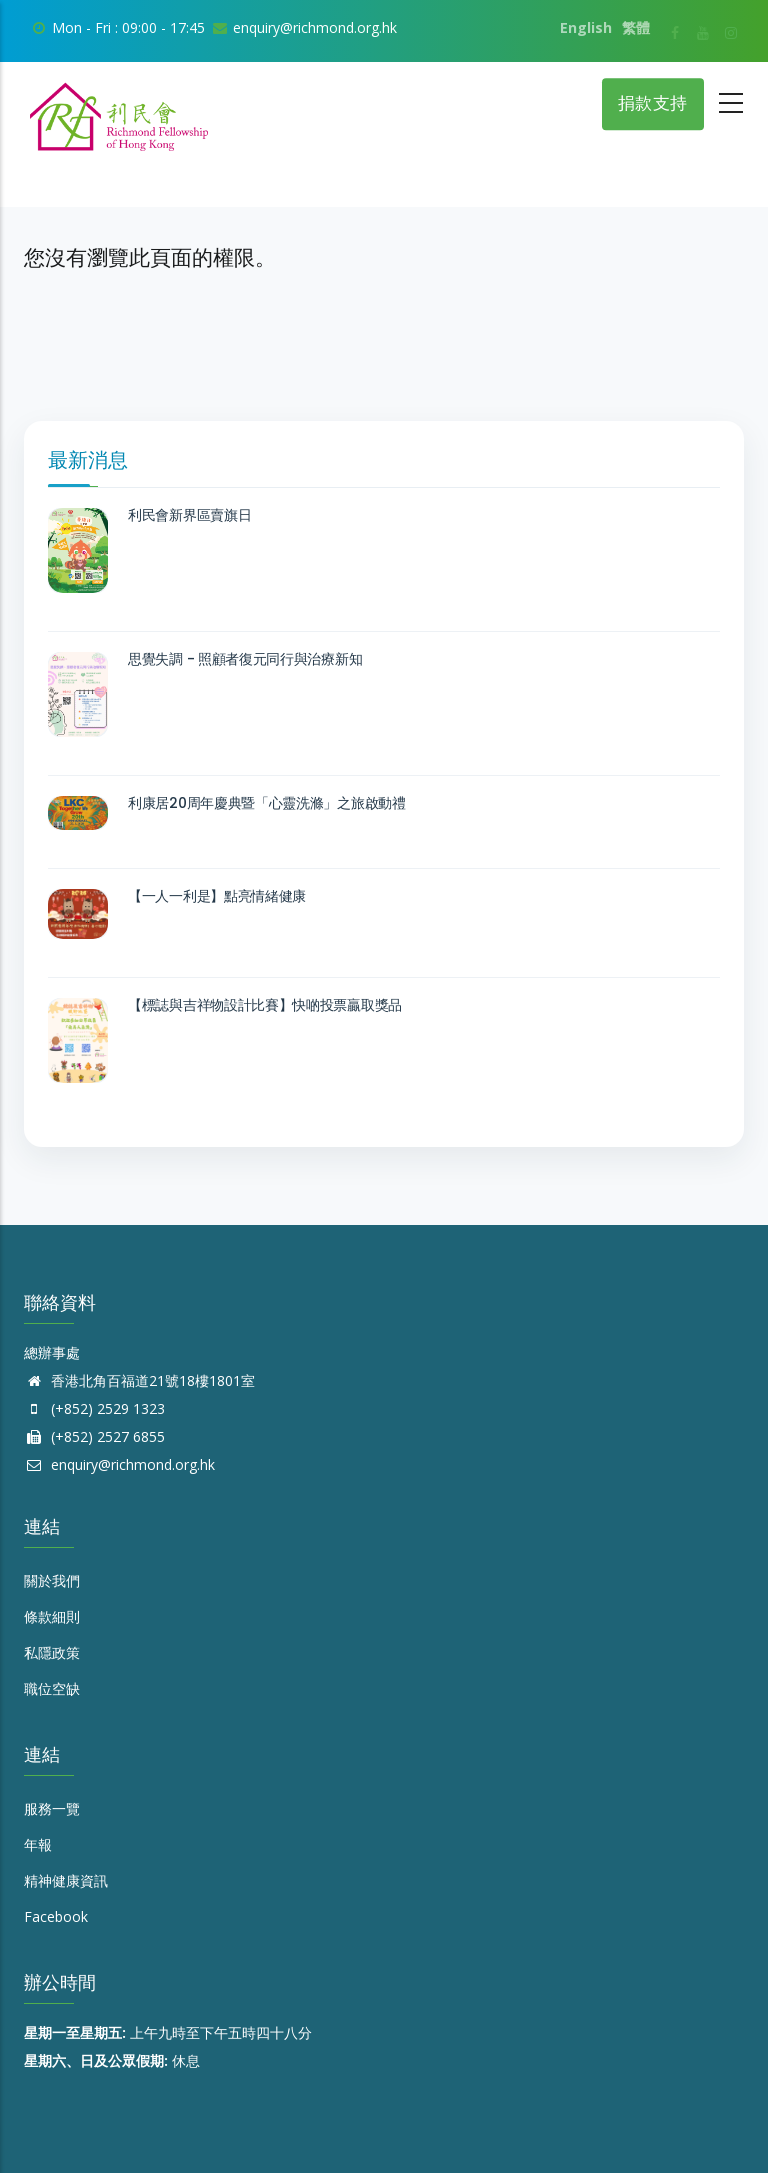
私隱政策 (52, 1652)
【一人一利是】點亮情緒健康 (217, 896)
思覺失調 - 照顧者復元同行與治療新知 (245, 659)
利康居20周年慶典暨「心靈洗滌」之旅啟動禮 (267, 803)
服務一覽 (52, 1808)
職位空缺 (52, 1688)
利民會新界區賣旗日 (189, 515)
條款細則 (52, 1616)
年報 (38, 1844)
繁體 (636, 27)
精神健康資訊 (66, 1880)
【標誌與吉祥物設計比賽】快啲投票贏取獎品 (265, 1005)
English (586, 27)
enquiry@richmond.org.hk (119, 1464)
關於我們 (52, 1580)
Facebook (56, 1916)
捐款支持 (653, 104)
